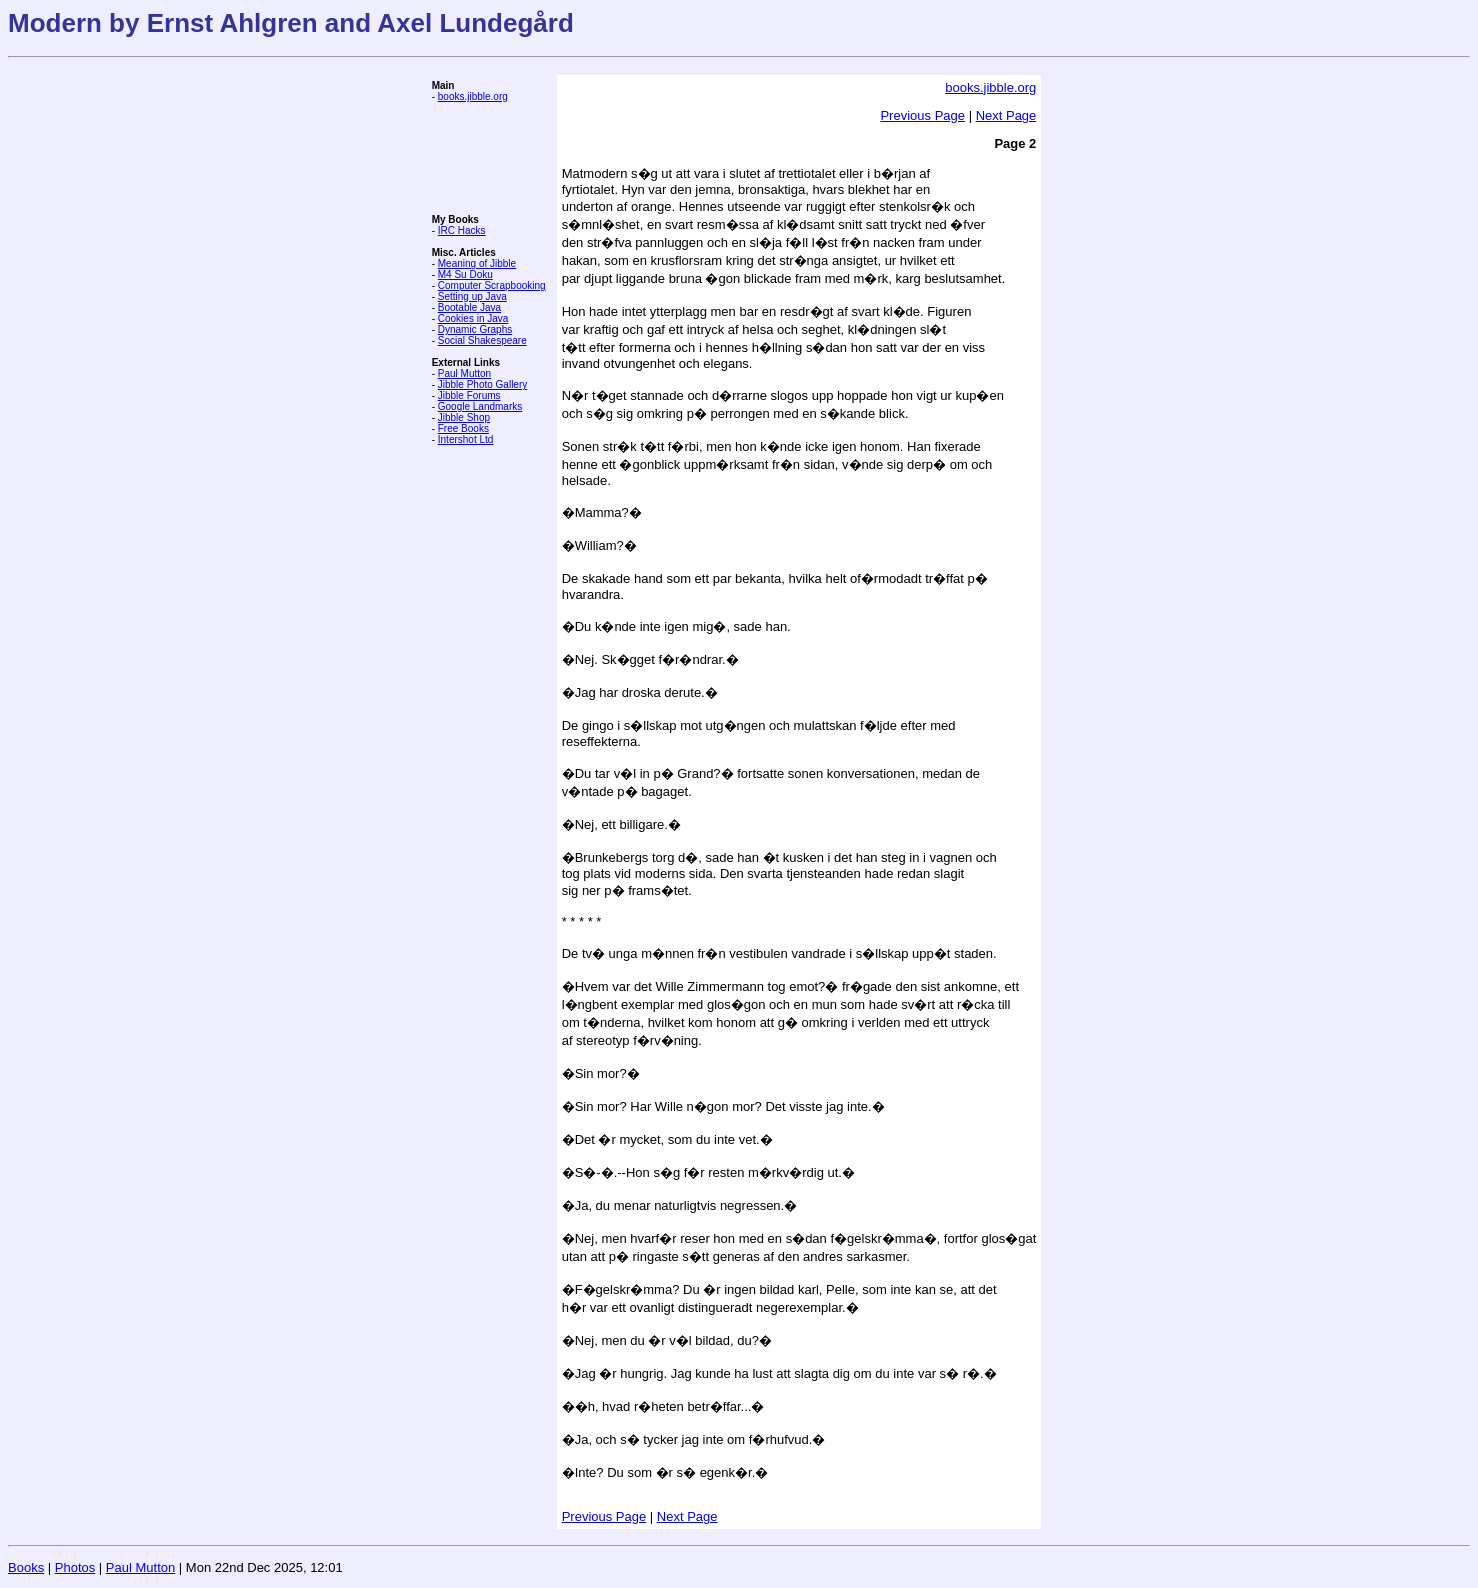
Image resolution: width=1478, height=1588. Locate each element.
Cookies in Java (473, 318)
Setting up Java (472, 296)
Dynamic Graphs (475, 329)
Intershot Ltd (466, 439)
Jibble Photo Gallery (483, 384)
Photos (75, 1567)
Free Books (463, 428)
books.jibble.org (473, 96)
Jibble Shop (464, 417)
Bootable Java (469, 307)
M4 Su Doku (465, 274)
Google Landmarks (480, 406)
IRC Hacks (462, 230)
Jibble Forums (469, 395)
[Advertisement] (492, 158)
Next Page (1006, 115)
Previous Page (922, 115)
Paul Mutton (464, 373)
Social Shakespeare (482, 340)
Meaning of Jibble (477, 263)
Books (26, 1567)
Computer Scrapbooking (492, 285)
